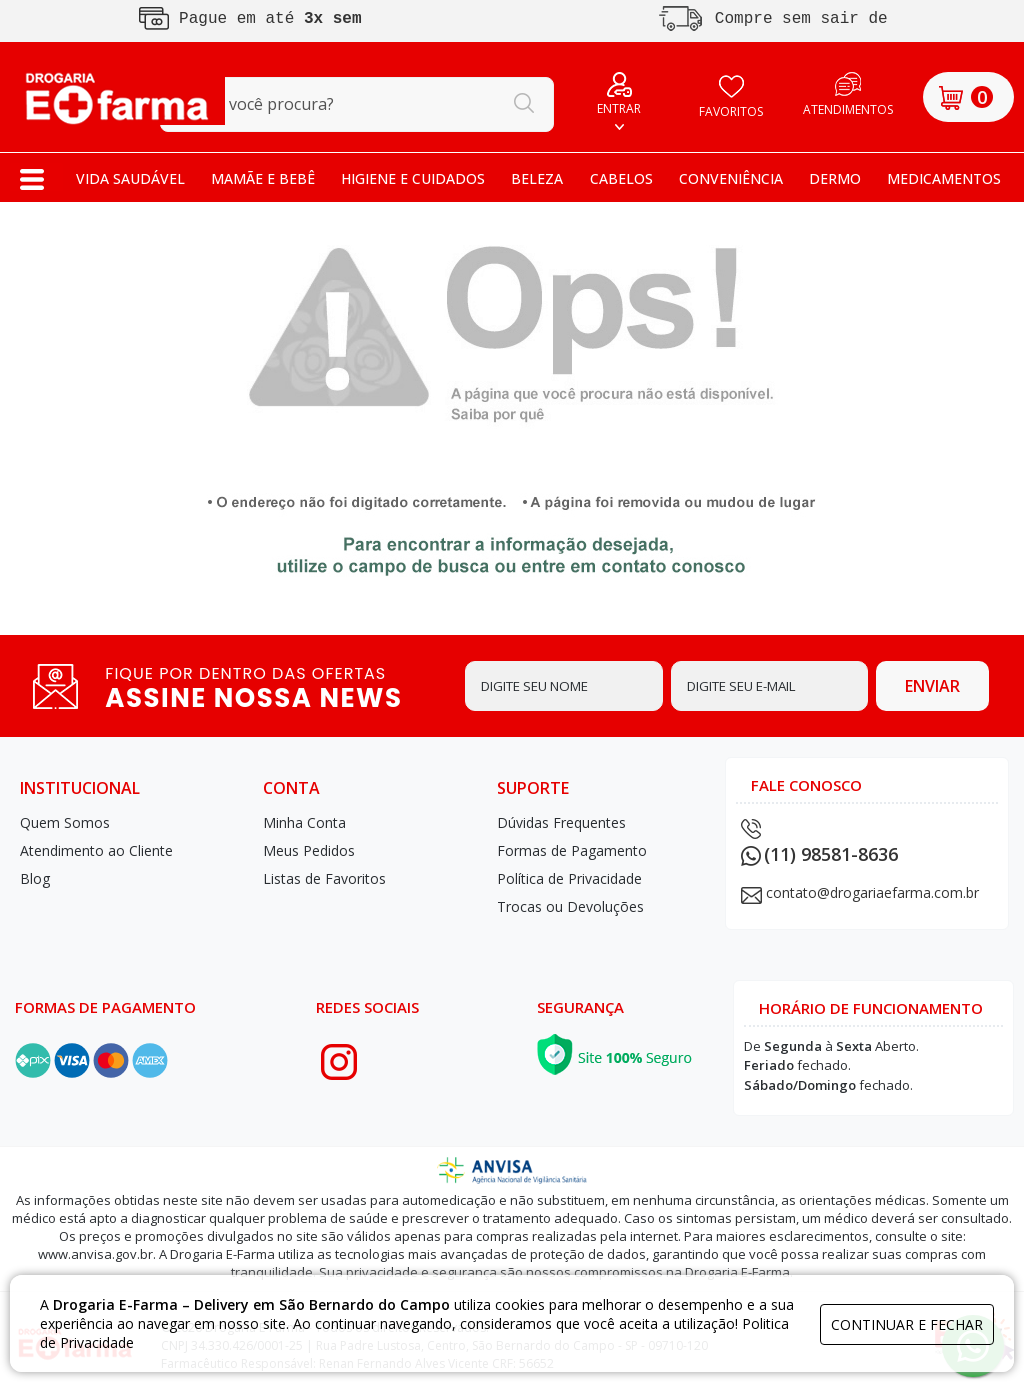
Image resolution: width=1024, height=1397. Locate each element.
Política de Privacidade (569, 878)
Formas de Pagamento (572, 850)
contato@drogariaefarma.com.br (872, 892)
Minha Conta (304, 822)
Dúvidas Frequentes (561, 822)
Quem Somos (65, 822)
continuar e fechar (907, 1324)
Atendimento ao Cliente (96, 850)
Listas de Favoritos (324, 878)
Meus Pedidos (309, 850)
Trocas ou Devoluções (570, 906)
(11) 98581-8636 (819, 854)
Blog (35, 878)
